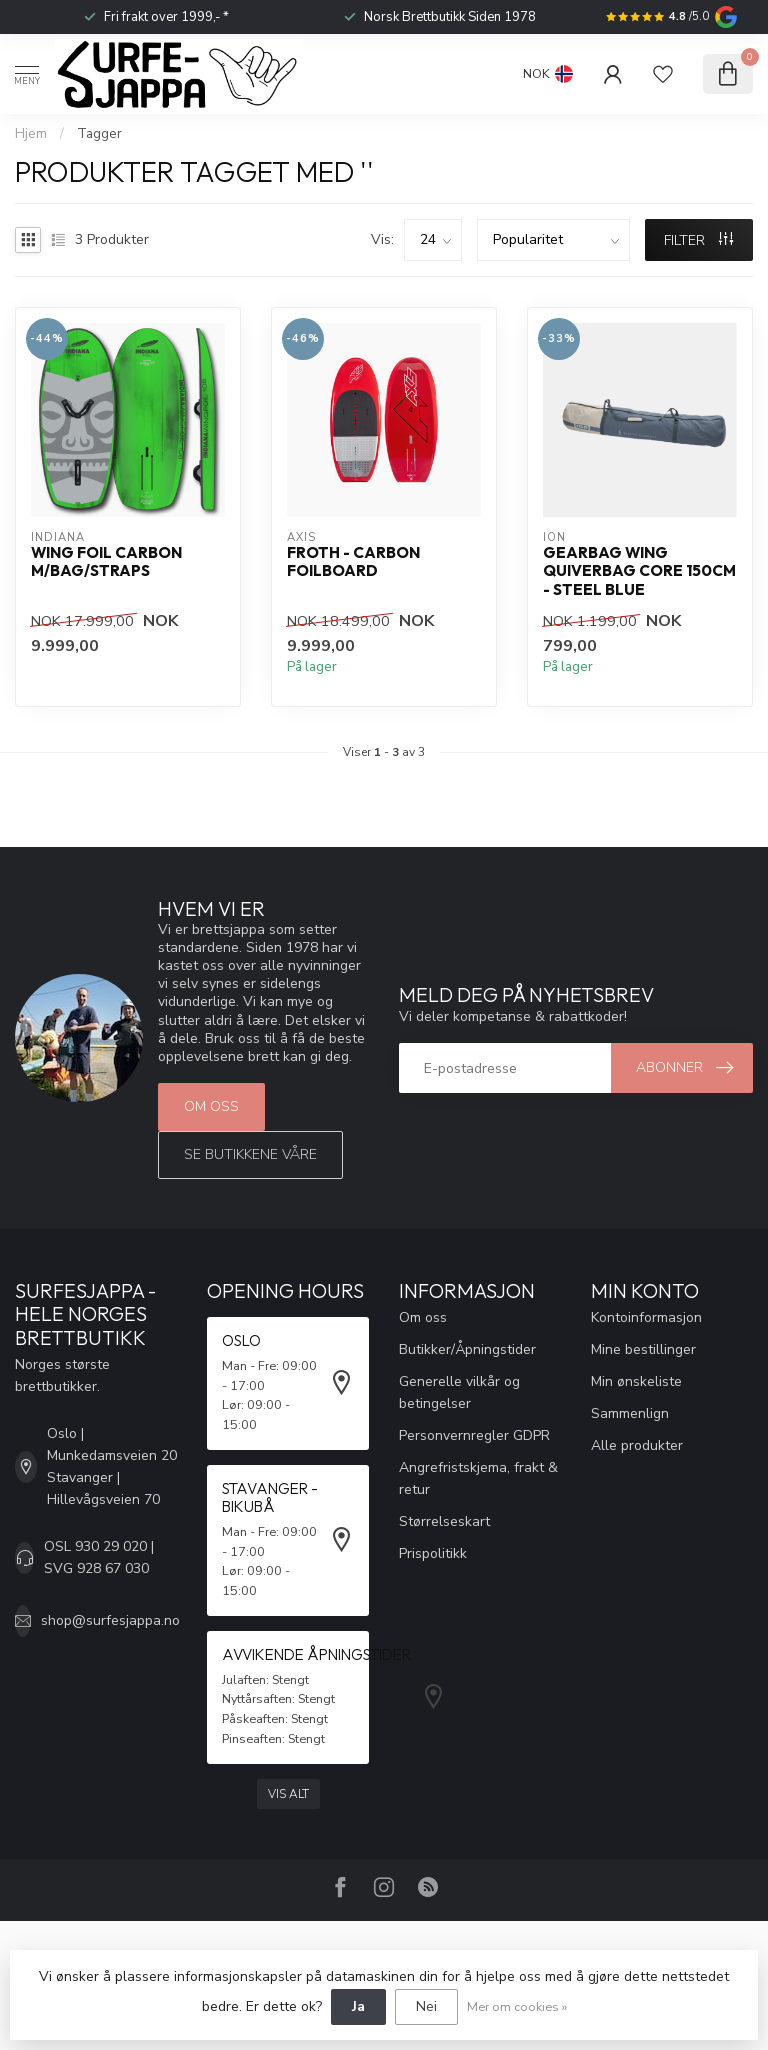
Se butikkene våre (250, 1154)
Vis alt (288, 1794)
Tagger (99, 134)
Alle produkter (637, 1445)
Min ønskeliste (636, 1381)
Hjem (31, 134)
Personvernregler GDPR (474, 1435)
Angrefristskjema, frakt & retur (478, 1478)
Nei (426, 2006)
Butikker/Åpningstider (467, 1349)
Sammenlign (630, 1413)
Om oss (211, 1106)
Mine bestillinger (643, 1349)
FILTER (698, 240)
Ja (358, 2006)
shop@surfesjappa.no (110, 1620)
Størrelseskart (444, 1521)
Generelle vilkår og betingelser (459, 1392)
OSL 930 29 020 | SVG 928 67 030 (99, 1557)
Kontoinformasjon (646, 1317)
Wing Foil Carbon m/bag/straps (106, 562)
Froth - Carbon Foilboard (353, 562)
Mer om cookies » (517, 2006)
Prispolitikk (433, 1553)
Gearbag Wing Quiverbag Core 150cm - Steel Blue (639, 571)
